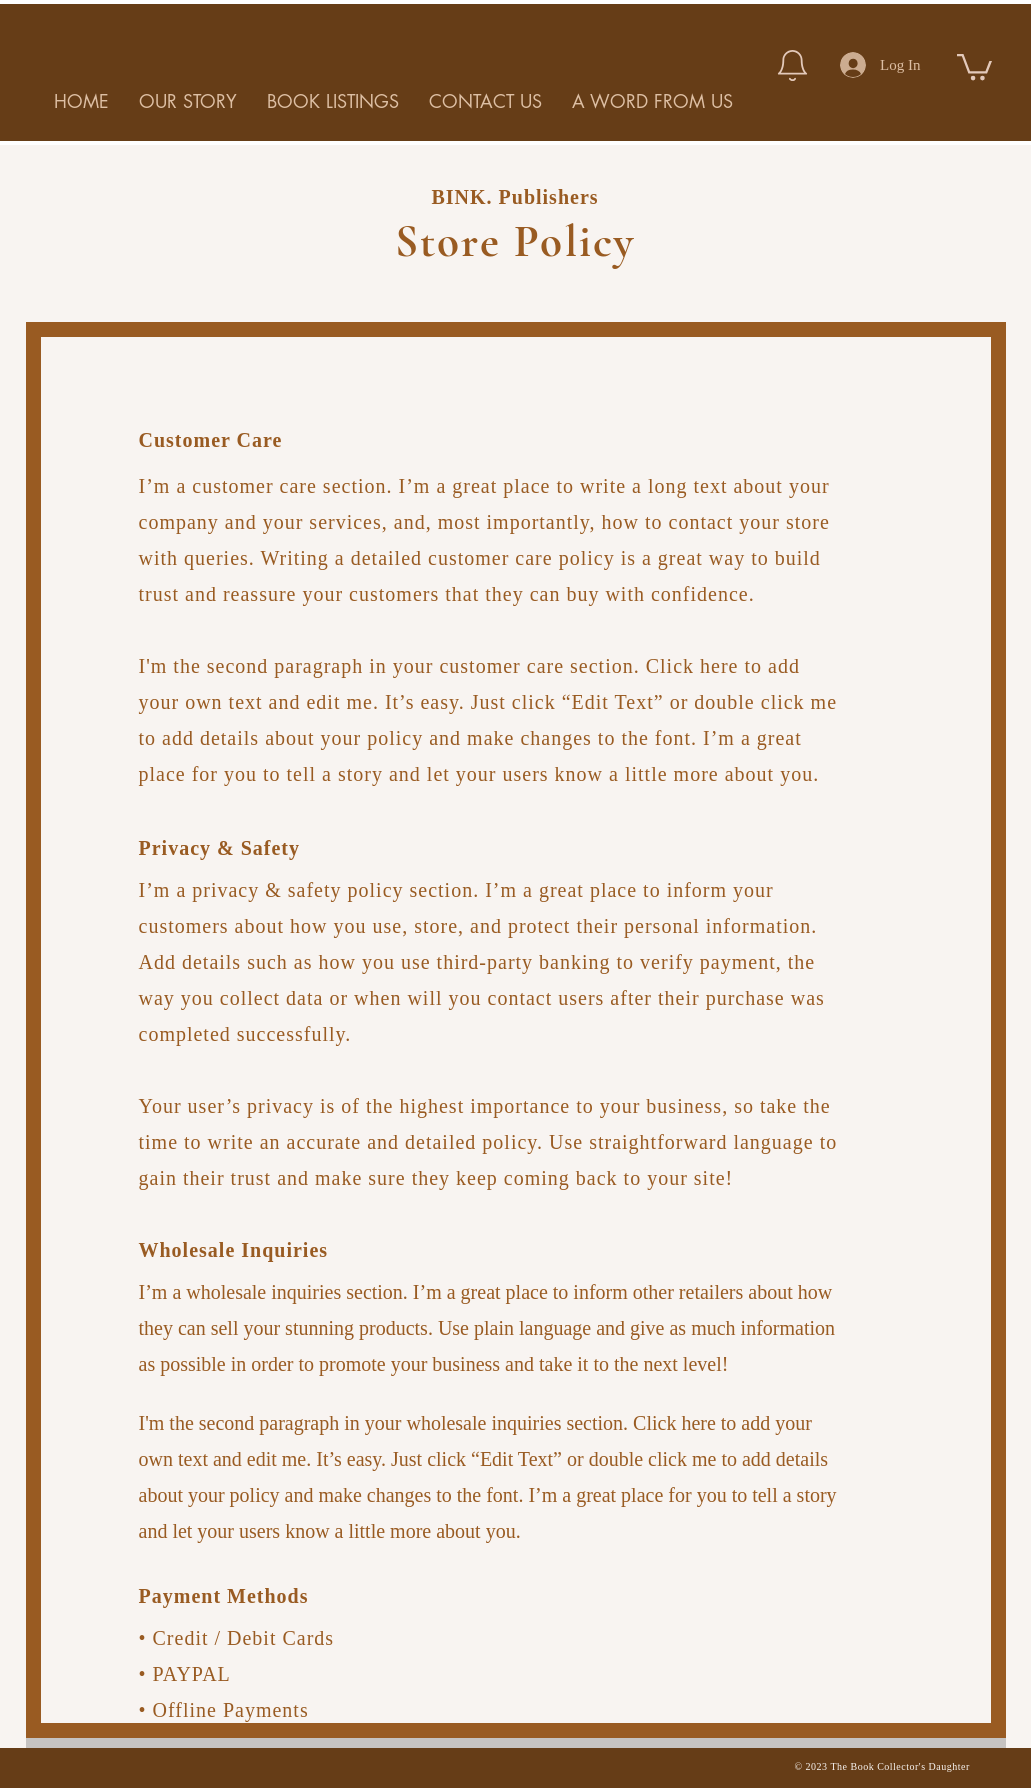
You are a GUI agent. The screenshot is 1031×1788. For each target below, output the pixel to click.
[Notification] (792, 65)
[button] (974, 65)
